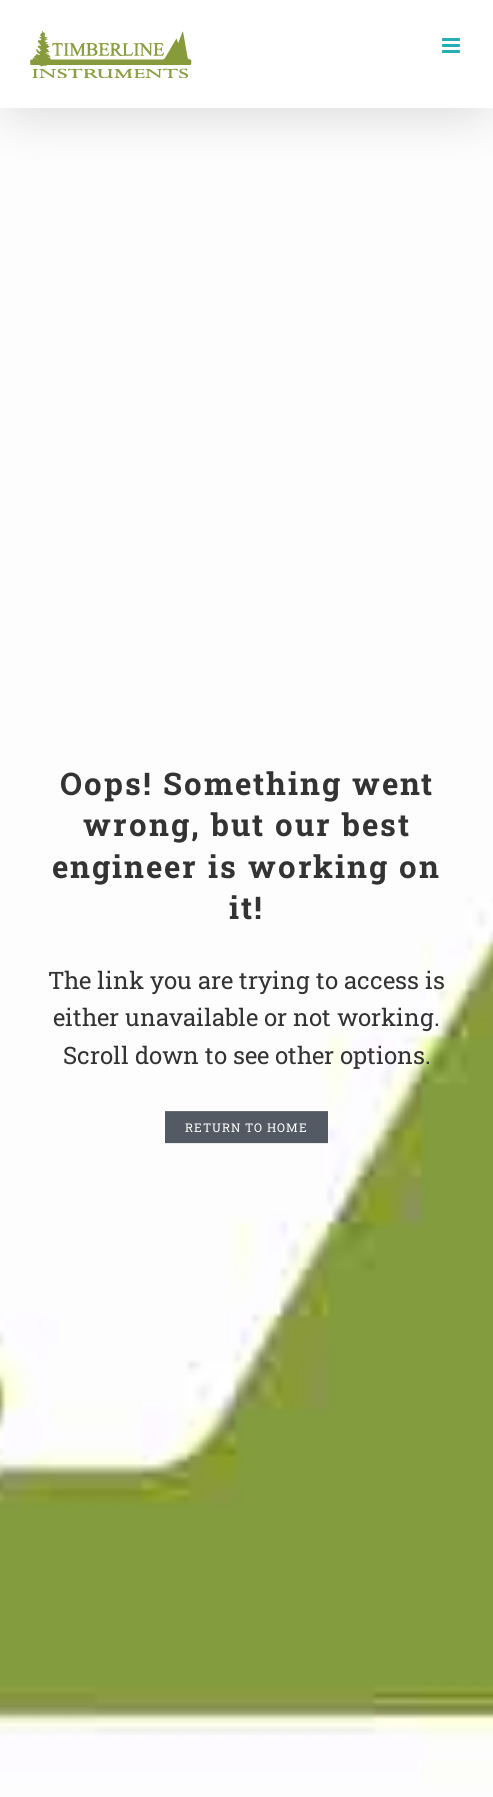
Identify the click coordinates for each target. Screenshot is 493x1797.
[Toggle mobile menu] (452, 45)
